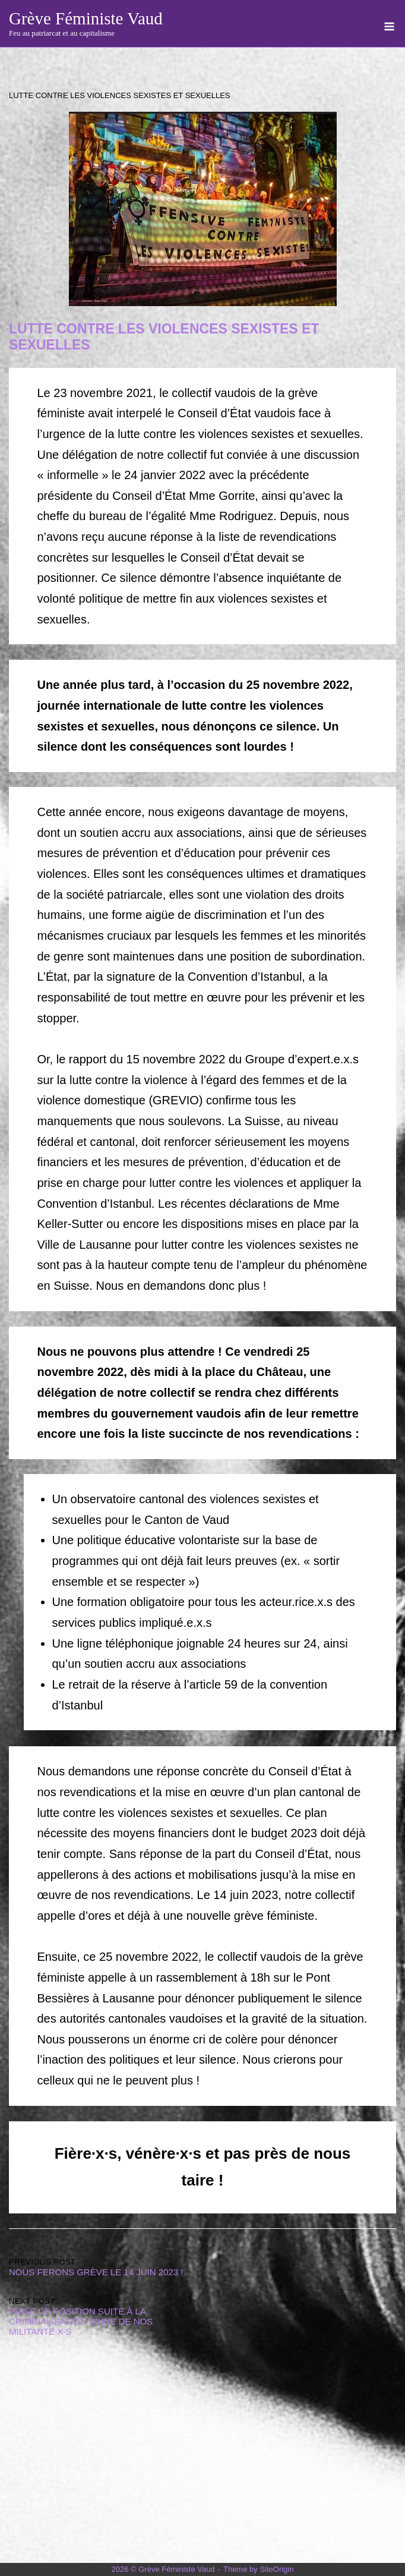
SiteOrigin (276, 2569)
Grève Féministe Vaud (86, 18)
